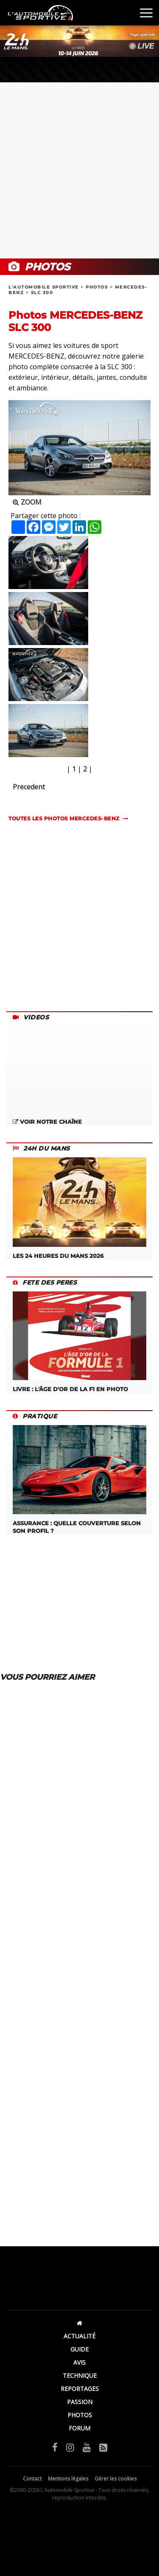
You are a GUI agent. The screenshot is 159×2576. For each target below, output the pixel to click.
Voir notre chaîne (47, 1121)
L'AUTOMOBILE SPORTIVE (43, 287)
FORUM (79, 2428)
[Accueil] (79, 2323)
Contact (32, 2478)
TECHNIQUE (80, 2375)
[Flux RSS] (103, 2447)
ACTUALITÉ (79, 2336)
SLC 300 (42, 292)
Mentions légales (68, 2478)
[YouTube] (87, 2447)
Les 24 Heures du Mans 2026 (79, 1208)
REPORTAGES (80, 2389)
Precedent (29, 786)
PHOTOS (97, 287)
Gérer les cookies (116, 2478)
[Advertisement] (79, 170)
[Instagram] (70, 2447)
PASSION (79, 2402)
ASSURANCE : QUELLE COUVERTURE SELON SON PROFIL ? (79, 1479)
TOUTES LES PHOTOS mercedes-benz (64, 818)
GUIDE (79, 2349)
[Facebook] (55, 2447)
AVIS (79, 2362)
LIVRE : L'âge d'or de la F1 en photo (79, 1342)
